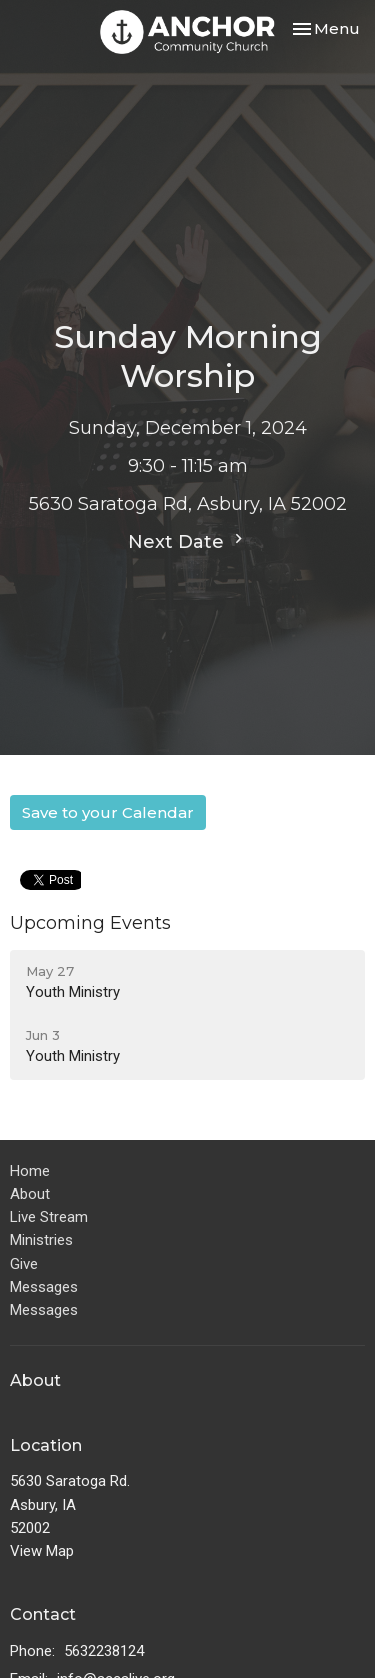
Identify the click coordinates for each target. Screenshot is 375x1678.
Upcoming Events (90, 923)
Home (30, 1171)
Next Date (188, 541)
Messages (44, 1287)
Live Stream (49, 1217)
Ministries (41, 1240)
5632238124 (104, 1651)
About (30, 1194)
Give (24, 1264)
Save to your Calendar (108, 812)
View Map (42, 1551)
